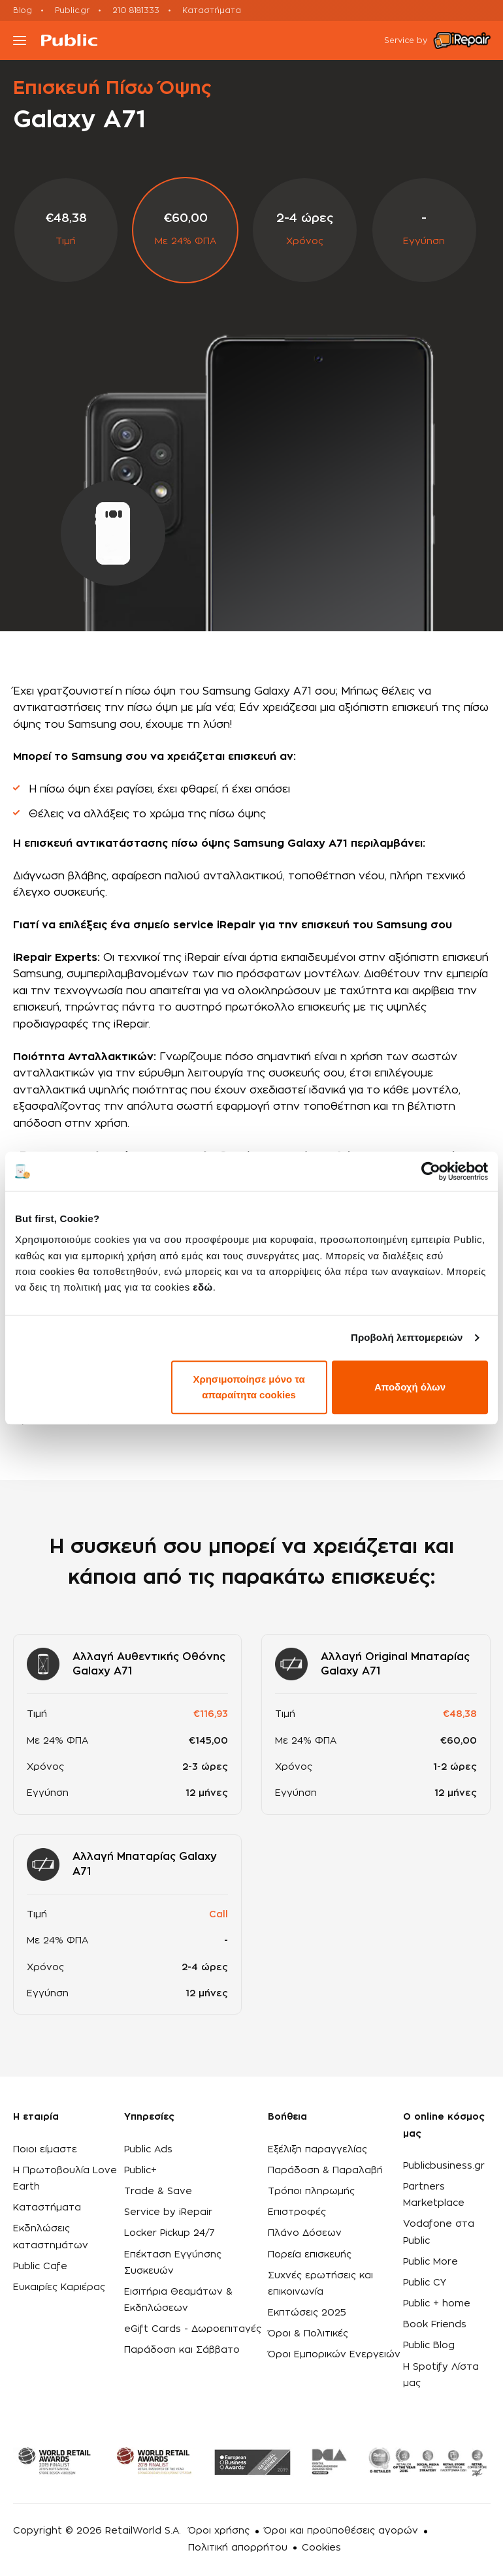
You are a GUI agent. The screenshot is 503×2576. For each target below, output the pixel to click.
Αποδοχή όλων (410, 1386)
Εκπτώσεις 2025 (307, 2312)
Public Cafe (40, 2266)
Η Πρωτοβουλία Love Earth (65, 2178)
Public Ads (148, 2149)
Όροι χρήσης (219, 2531)
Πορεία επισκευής (309, 2254)
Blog (22, 10)
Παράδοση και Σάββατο (182, 2350)
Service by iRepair (168, 2212)
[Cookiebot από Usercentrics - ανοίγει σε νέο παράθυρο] (431, 1171)
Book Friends (434, 2324)
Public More (430, 2262)
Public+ (140, 2170)
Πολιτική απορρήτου (237, 2547)
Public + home (436, 2303)
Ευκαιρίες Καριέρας (59, 2287)
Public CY (424, 2282)
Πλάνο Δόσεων (305, 2233)
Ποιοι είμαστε (45, 2149)
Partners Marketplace (433, 2195)
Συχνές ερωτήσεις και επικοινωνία (320, 2284)
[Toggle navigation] (19, 40)
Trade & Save (158, 2191)
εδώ (202, 1287)
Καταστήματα (211, 10)
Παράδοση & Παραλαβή (325, 2170)
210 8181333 (135, 10)
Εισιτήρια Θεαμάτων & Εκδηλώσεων (178, 2300)
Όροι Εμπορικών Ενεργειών (334, 2354)
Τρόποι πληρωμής (311, 2191)
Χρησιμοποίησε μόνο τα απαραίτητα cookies (248, 1387)
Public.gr (72, 10)
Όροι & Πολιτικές (308, 2333)
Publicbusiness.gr (444, 2166)
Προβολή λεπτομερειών (407, 1337)
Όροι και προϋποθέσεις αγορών (341, 2531)
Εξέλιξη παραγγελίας (317, 2149)
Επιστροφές (297, 2212)
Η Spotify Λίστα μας (441, 2375)
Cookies (321, 2547)
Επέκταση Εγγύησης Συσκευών (172, 2263)
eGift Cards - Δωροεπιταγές (192, 2329)
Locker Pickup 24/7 (169, 2233)
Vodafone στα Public (438, 2232)
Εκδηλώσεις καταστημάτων (50, 2237)
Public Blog (429, 2345)
